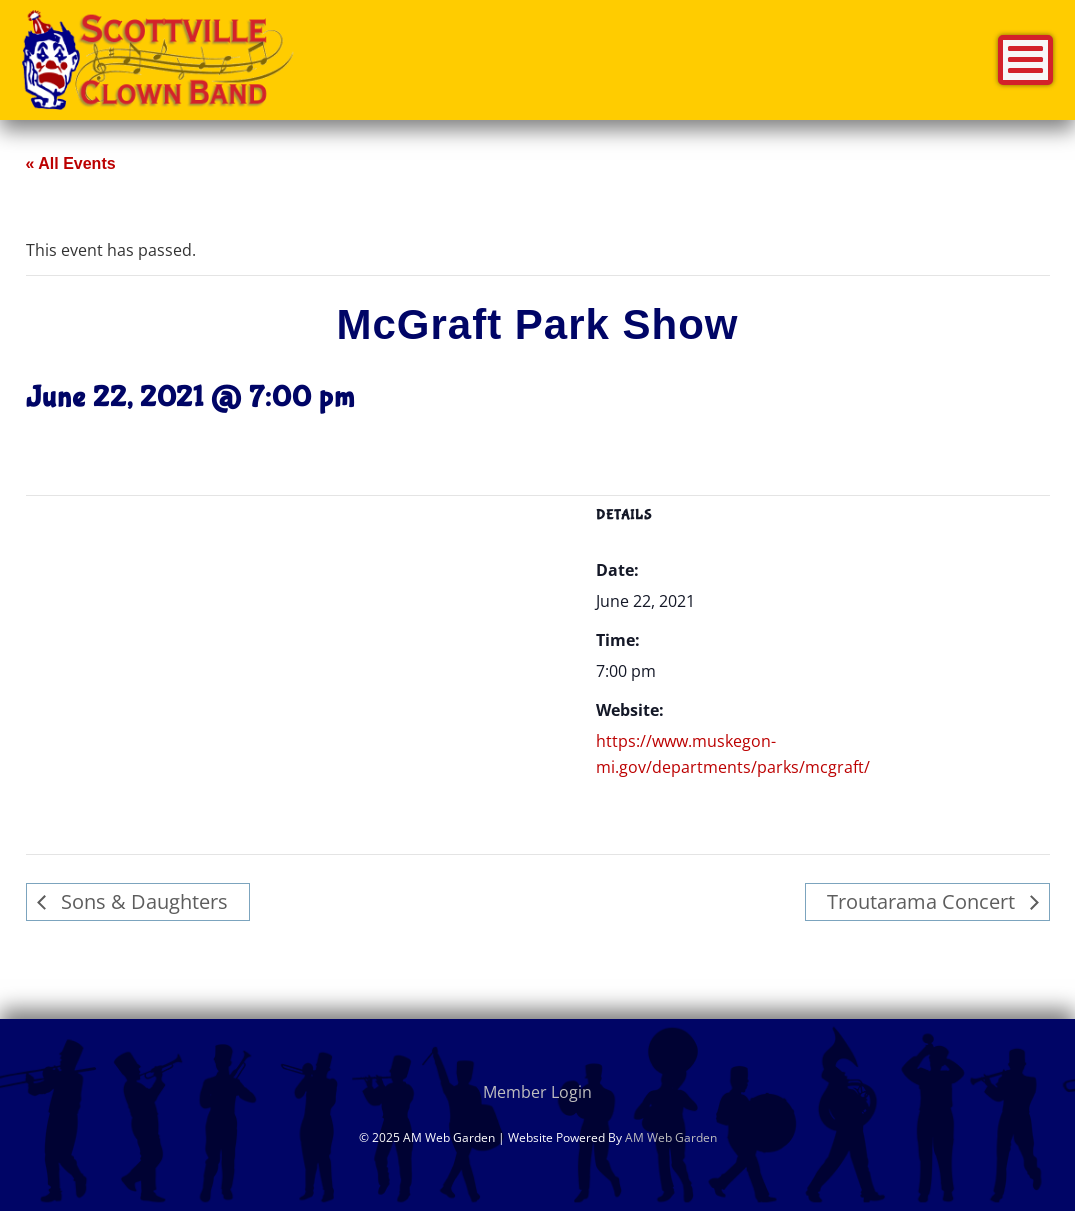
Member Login (537, 1092)
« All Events (71, 163)
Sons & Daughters (142, 901)
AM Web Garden (671, 1137)
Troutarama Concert (923, 901)
